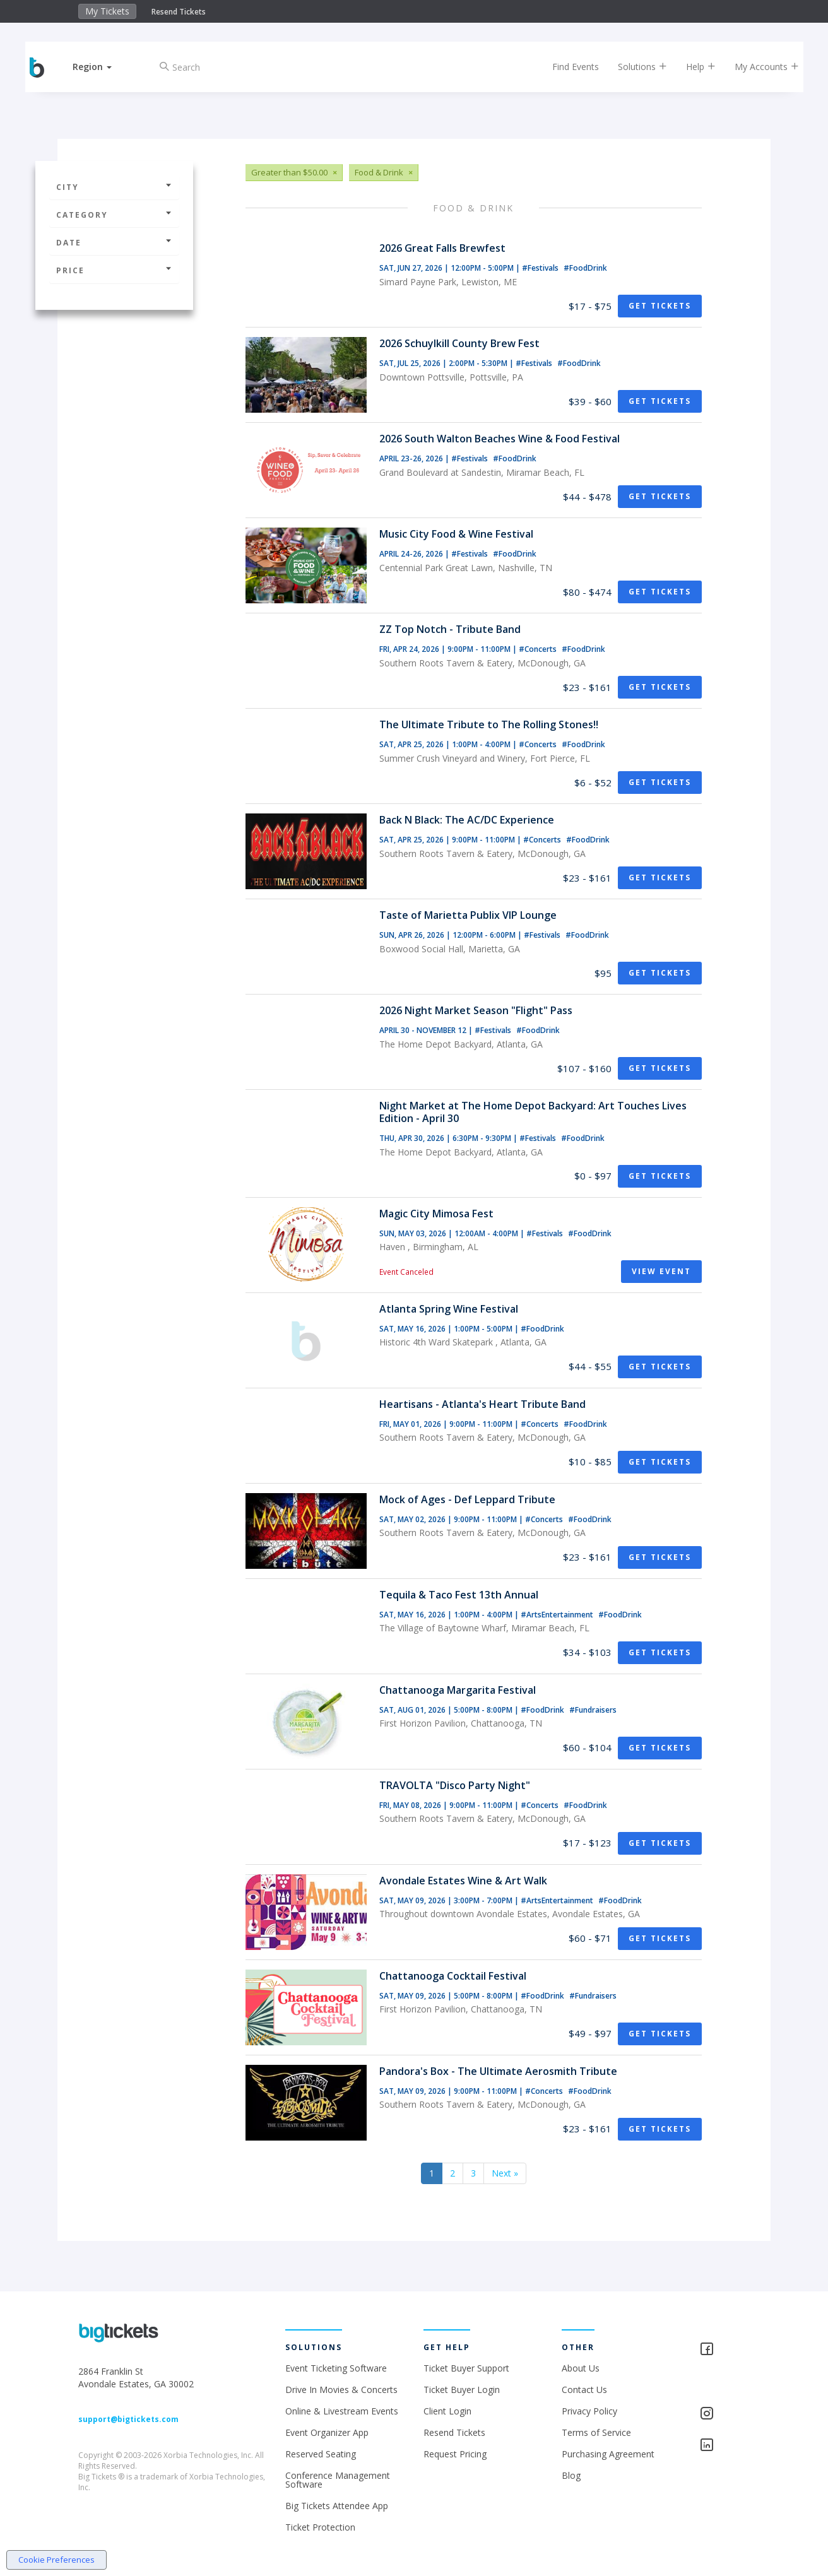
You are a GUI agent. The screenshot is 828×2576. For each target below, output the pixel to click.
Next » (505, 2173)
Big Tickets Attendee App (336, 2506)
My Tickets (107, 11)
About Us (581, 2368)
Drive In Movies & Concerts (341, 2390)
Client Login (447, 2411)
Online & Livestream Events (341, 2411)
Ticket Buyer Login (461, 2390)
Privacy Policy (589, 2411)
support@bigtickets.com (128, 2419)
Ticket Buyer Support (466, 2368)
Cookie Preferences (56, 2559)
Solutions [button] (634, 67)
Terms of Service (596, 2432)
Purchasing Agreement (608, 2454)
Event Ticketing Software (336, 2368)
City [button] (114, 187)
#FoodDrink (585, 268)
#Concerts (539, 649)
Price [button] (114, 270)
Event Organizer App (327, 2432)
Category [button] (114, 215)
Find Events (568, 67)
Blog (571, 2475)
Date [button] (114, 242)
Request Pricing (455, 2454)
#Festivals (541, 268)
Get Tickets (660, 305)
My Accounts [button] (759, 67)
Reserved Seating (320, 2454)
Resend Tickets (178, 11)
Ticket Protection (320, 2527)
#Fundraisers (593, 1710)
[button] (100, 67)
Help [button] (693, 67)
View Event (661, 1271)
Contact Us (584, 2390)
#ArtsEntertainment (558, 1614)
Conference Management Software (337, 2479)
